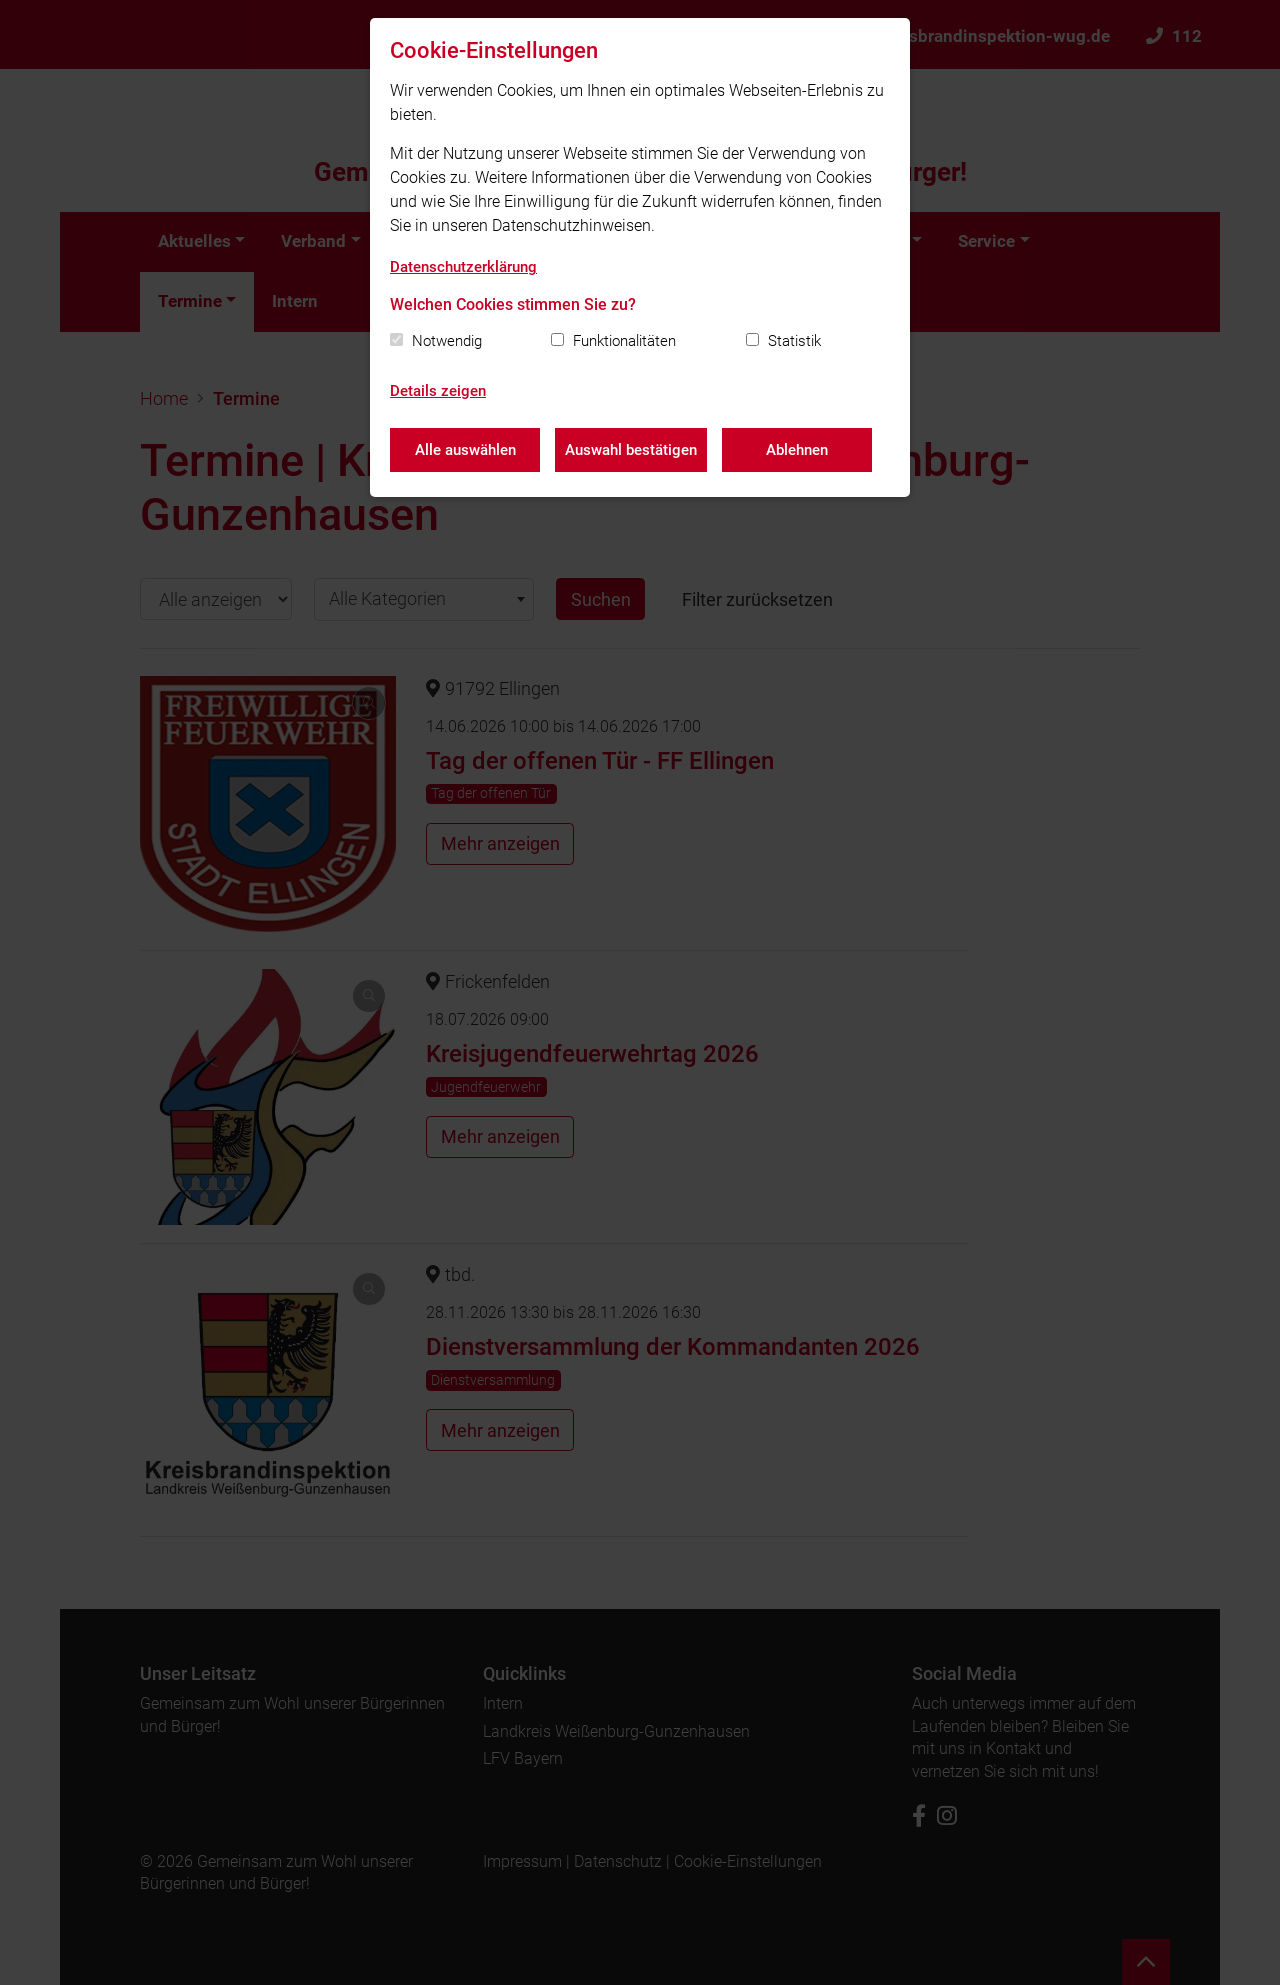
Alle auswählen (465, 450)
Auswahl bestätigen (631, 450)
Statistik (794, 341)
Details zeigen (438, 391)
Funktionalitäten (624, 341)
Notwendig (447, 341)
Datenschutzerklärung (463, 267)
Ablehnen (797, 450)
